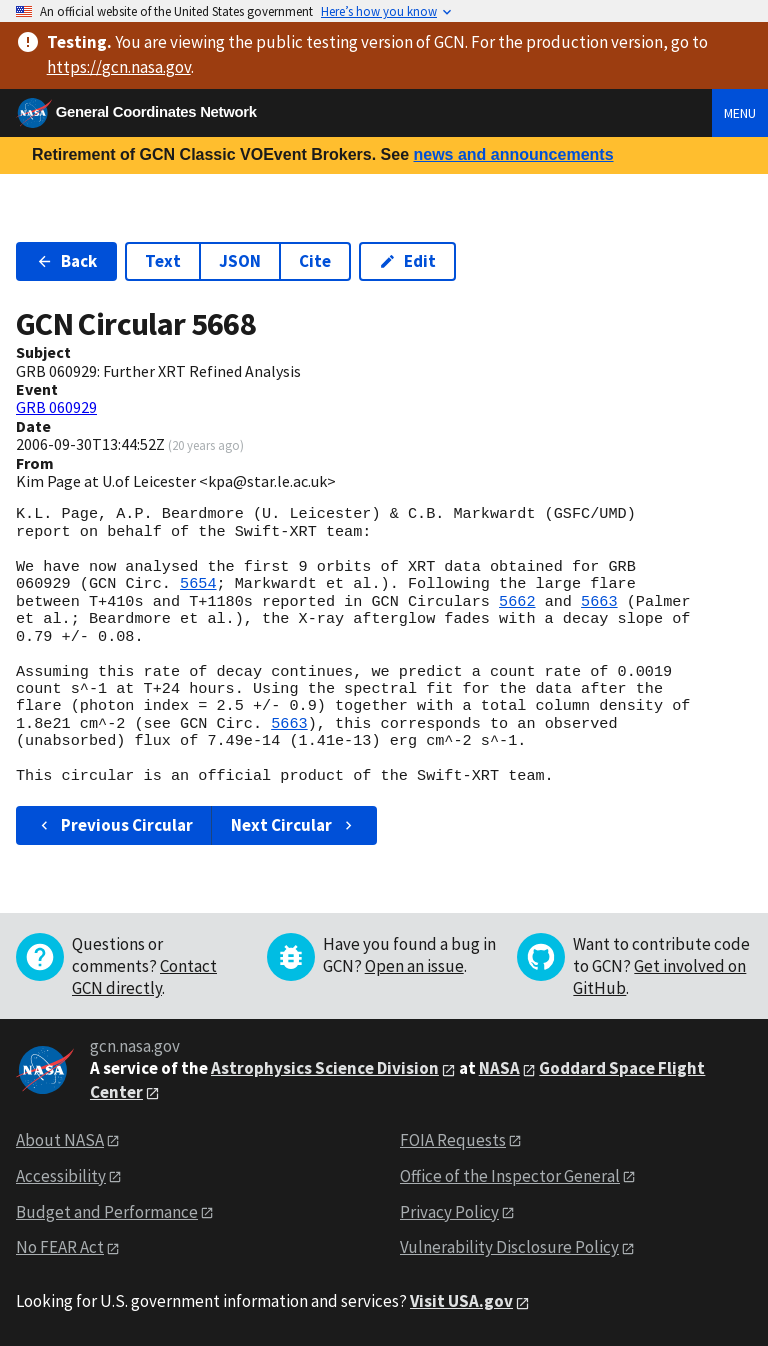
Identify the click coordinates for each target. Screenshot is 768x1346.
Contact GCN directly (144, 977)
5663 (599, 602)
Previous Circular (114, 825)
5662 (517, 602)
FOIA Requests (453, 1140)
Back (66, 261)
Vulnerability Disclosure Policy (509, 1247)
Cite (315, 261)
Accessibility (61, 1176)
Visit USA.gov (461, 1301)
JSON (240, 261)
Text (163, 261)
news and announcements (513, 154)
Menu (740, 113)
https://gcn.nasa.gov (119, 67)
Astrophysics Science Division (325, 1068)
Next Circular (294, 825)
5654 (198, 584)
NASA (499, 1068)
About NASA (60, 1140)
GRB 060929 (56, 407)
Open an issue (414, 966)
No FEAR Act (60, 1247)
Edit (407, 261)
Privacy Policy (449, 1212)
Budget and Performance (107, 1212)
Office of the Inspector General (510, 1176)
